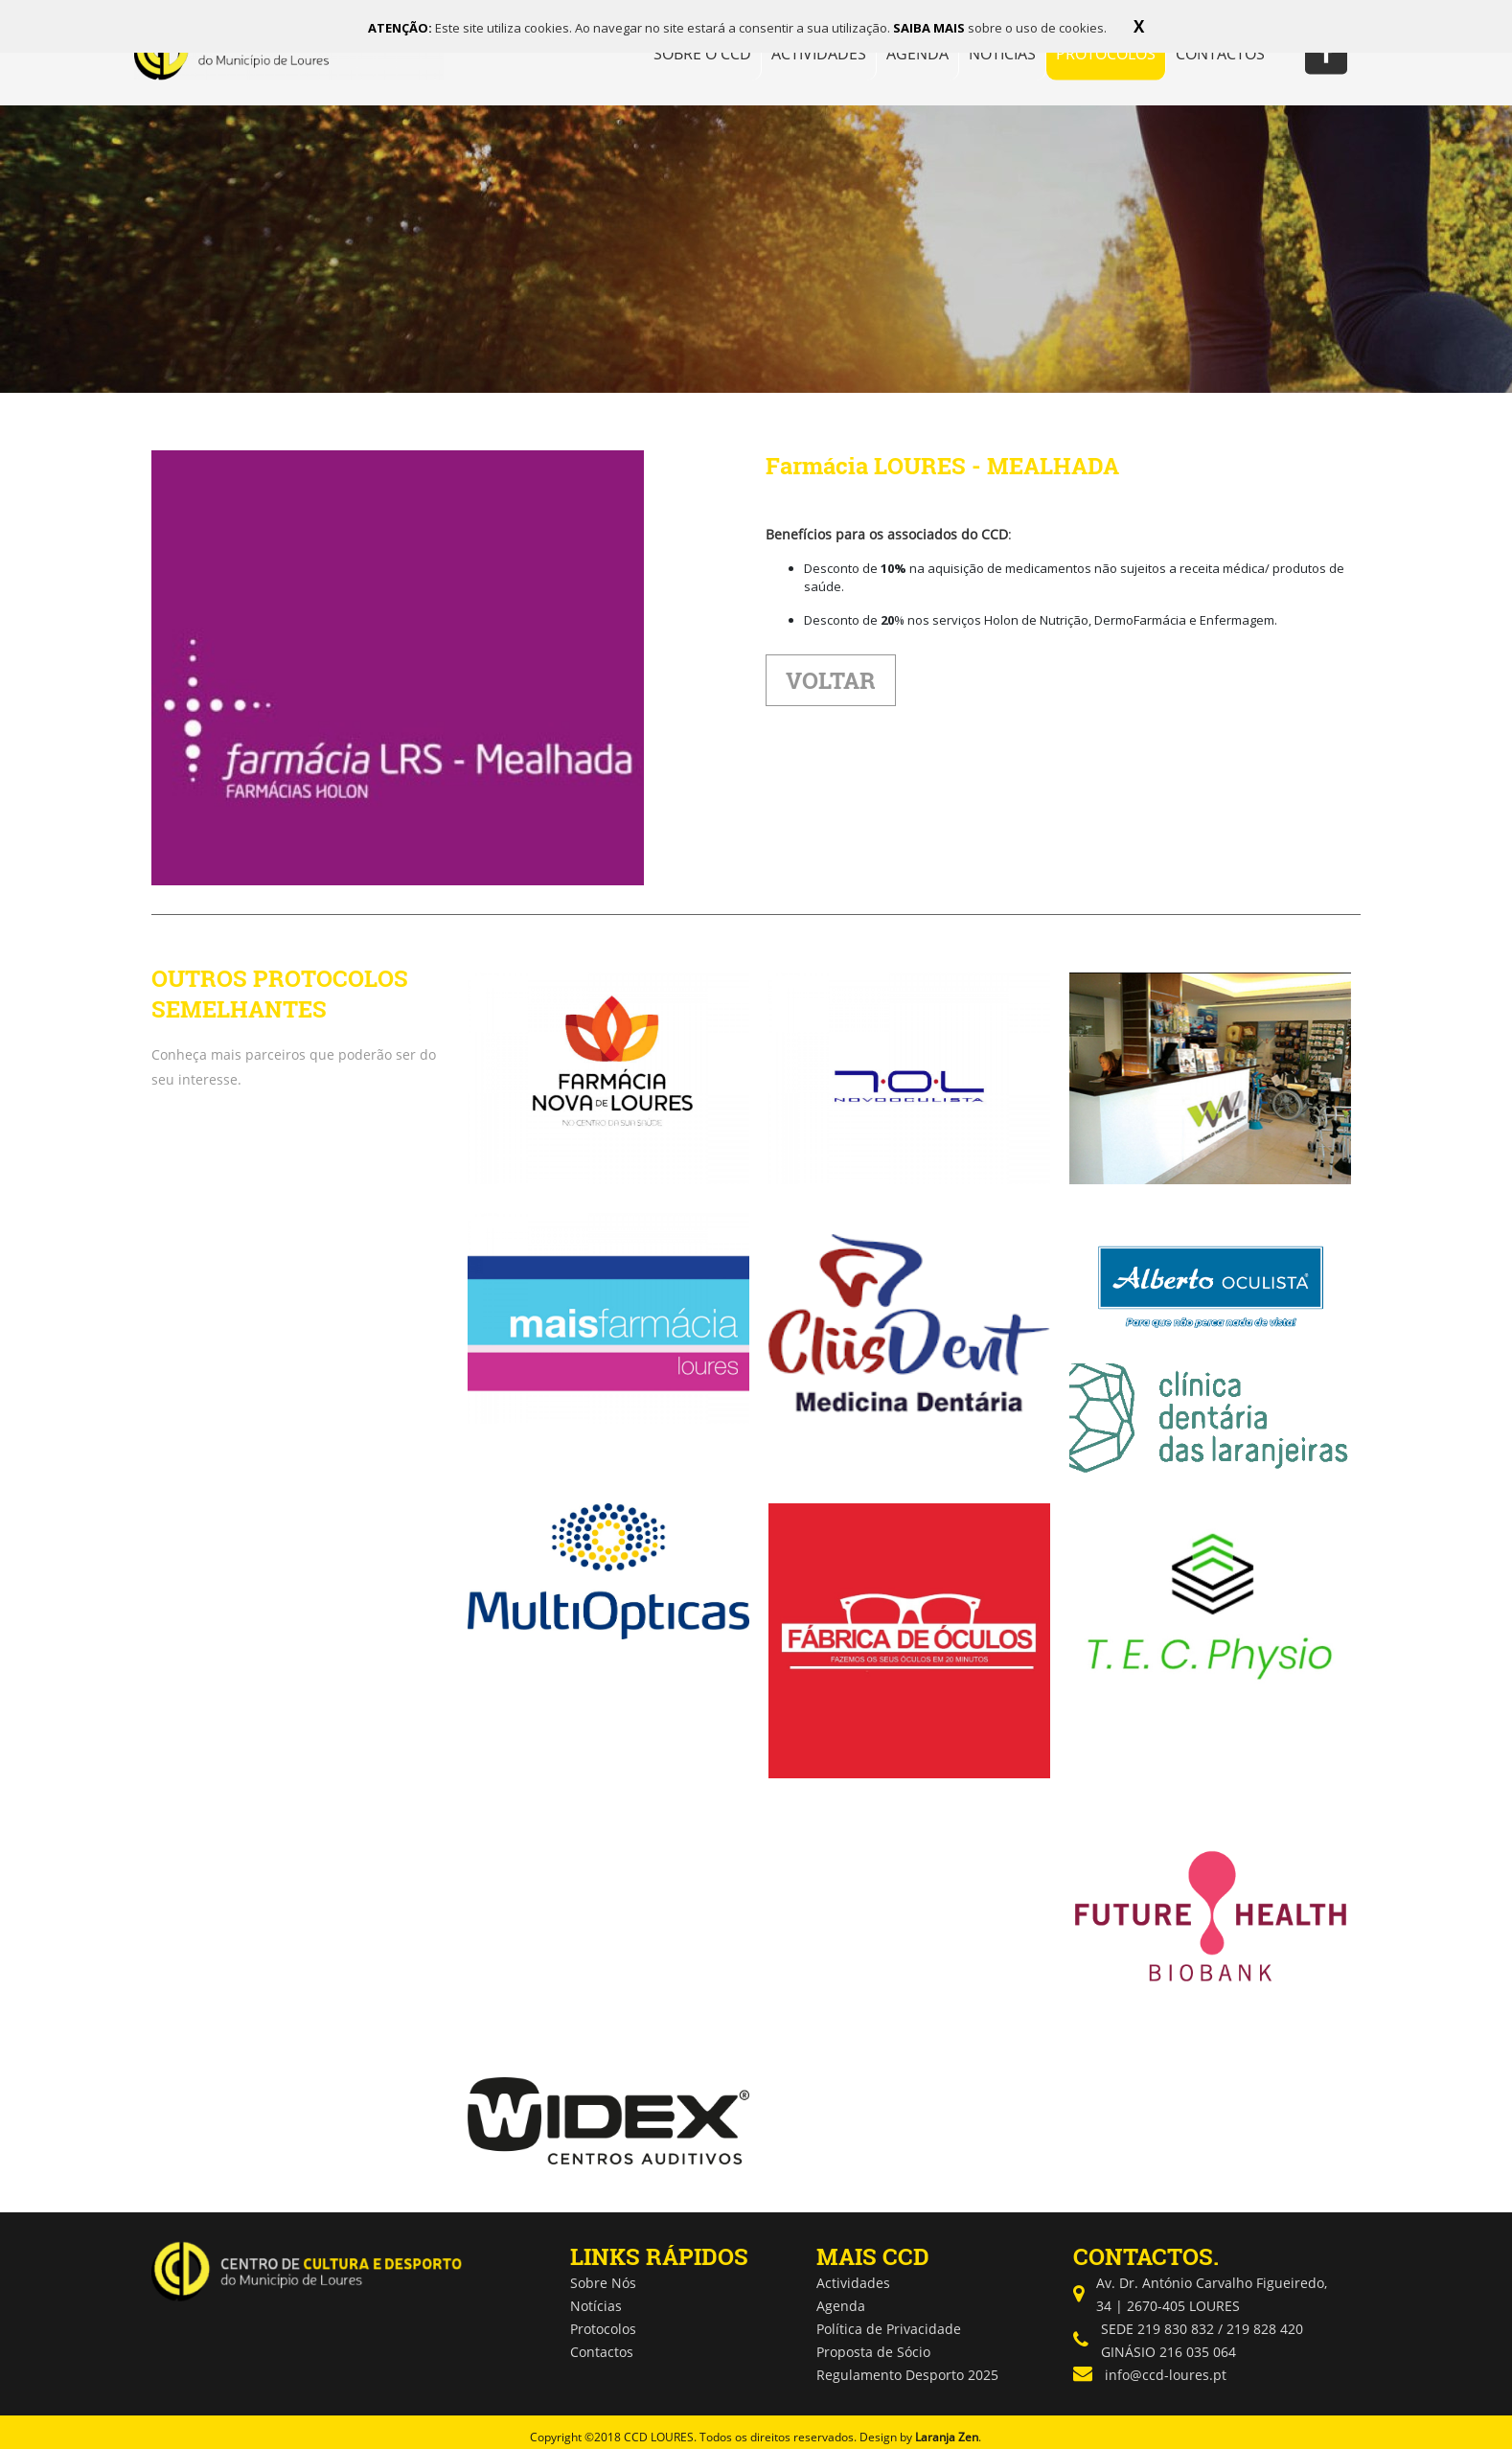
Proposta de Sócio (873, 2352)
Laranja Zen (946, 2437)
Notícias (596, 2306)
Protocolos (603, 2329)
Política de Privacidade (888, 2329)
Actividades (853, 2283)
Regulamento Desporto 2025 (907, 2375)
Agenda (840, 2306)
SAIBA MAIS (930, 27)
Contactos (601, 2352)
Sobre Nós (603, 2283)
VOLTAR (831, 680)
